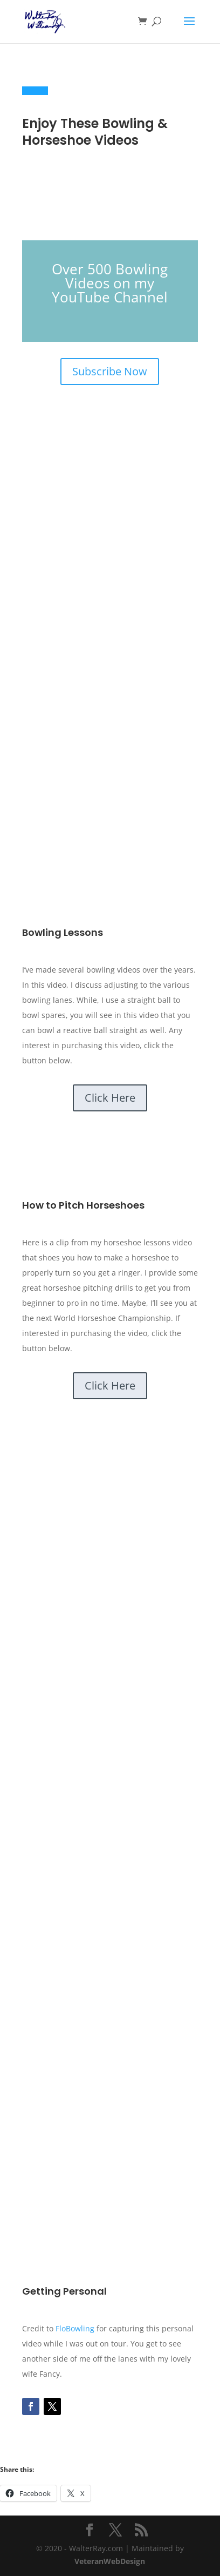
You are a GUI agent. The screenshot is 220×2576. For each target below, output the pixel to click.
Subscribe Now (109, 371)
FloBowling (75, 2328)
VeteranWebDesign (109, 2561)
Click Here (110, 1097)
